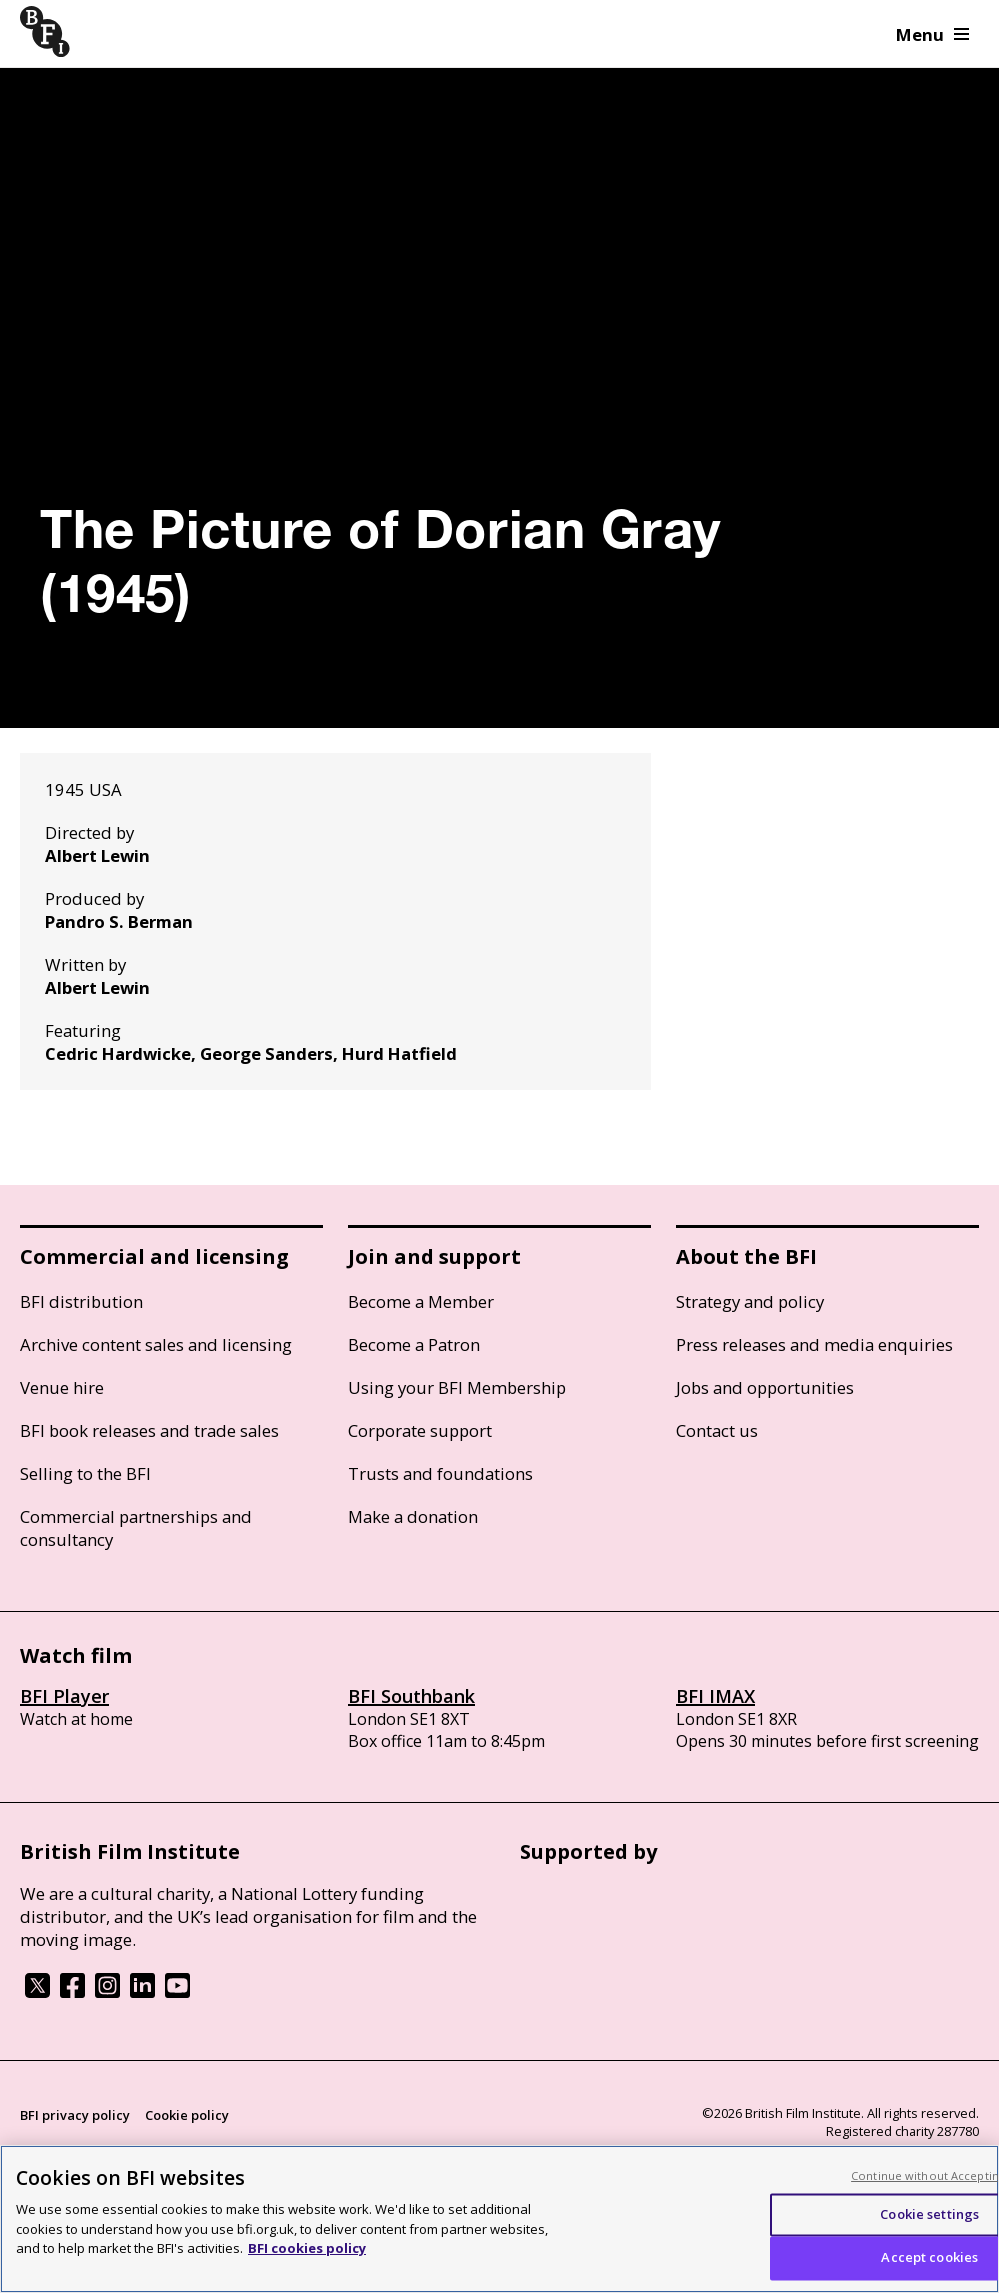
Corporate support (420, 1430)
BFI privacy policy (75, 2115)
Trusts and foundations (440, 1473)
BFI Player (64, 1696)
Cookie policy (187, 2115)
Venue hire (62, 1387)
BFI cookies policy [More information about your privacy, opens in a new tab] (307, 2248)
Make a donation (413, 1516)
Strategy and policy (750, 1301)
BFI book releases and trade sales (149, 1430)
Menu (932, 34)
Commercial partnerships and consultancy (136, 1528)
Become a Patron (414, 1344)
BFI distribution (81, 1301)
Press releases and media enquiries (814, 1344)
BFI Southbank (411, 1696)
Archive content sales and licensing (156, 1344)
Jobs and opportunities (765, 1387)
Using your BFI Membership (457, 1387)
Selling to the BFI (85, 1473)
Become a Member (421, 1301)
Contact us (717, 1430)
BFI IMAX (715, 1696)
